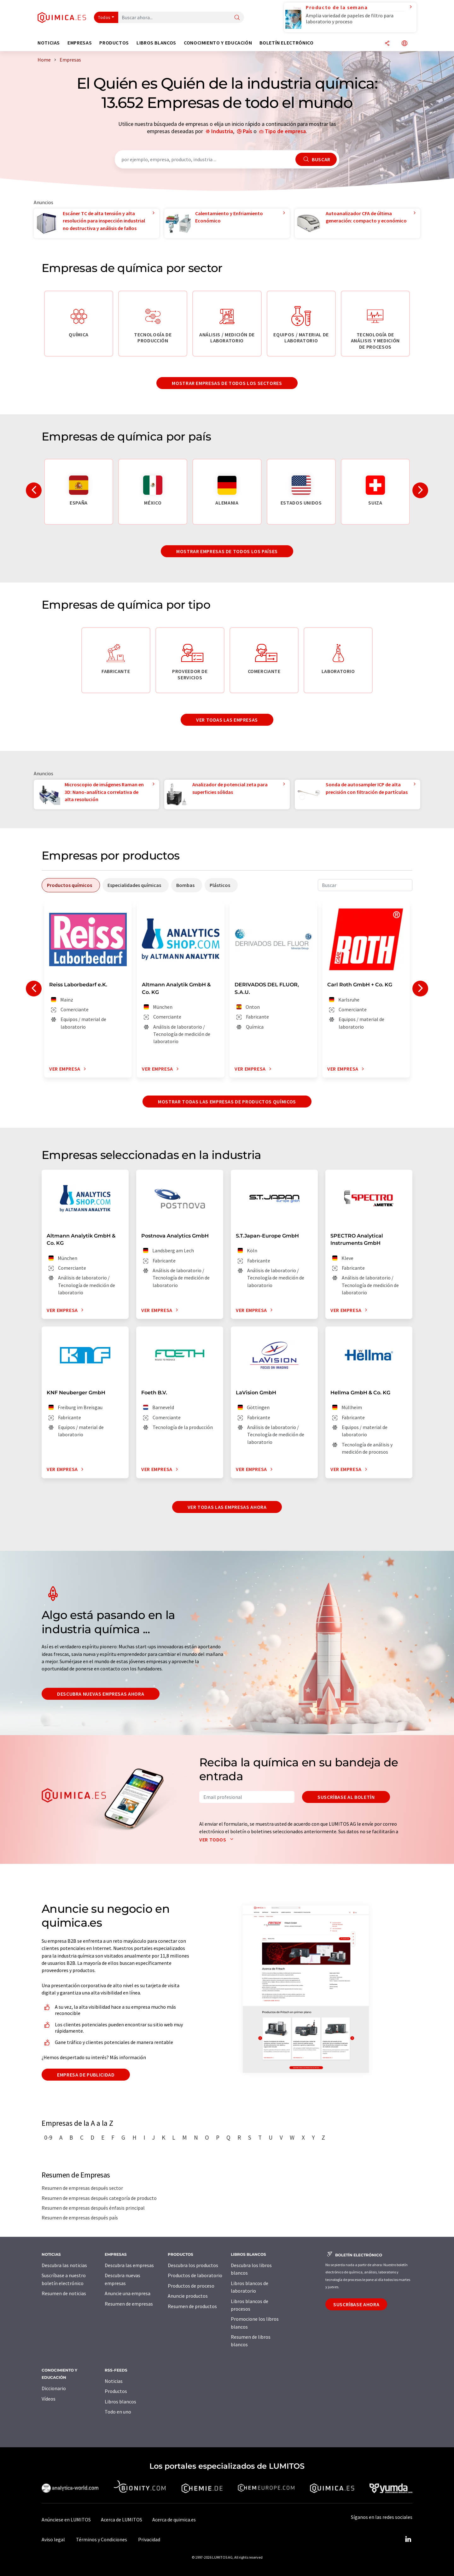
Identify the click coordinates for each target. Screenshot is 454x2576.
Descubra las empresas (129, 2265)
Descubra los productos (193, 2265)
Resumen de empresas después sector (82, 2188)
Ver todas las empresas (227, 720)
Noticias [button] (49, 43)
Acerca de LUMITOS (121, 2519)
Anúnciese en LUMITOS (66, 2519)
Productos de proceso (191, 2286)
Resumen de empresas (129, 2304)
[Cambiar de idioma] (404, 43)
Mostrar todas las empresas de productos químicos (227, 1101)
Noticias (114, 2381)
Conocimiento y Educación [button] (218, 43)
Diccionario (54, 2388)
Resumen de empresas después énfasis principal (93, 2208)
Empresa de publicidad (85, 2074)
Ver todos (217, 1839)
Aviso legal (53, 2539)
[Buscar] (237, 17)
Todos (104, 17)
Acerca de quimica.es (174, 2519)
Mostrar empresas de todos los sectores (227, 383)
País (247, 131)
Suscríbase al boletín (346, 1797)
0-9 (48, 2137)
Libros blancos (120, 2401)
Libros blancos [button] (156, 43)
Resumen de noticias (64, 2293)
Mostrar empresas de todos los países (227, 551)
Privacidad (149, 2539)
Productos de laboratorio (195, 2275)
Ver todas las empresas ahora (227, 1507)
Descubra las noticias (64, 2265)
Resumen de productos (192, 2306)
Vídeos (48, 2399)
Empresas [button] (79, 43)
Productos (116, 2391)
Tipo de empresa (285, 131)
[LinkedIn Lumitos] (408, 2539)
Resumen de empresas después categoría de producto (99, 2198)
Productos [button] (114, 43)
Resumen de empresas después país (80, 2217)
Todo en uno (118, 2411)
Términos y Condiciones (101, 2539)
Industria (222, 131)
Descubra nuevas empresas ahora (100, 1694)
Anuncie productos (188, 2296)
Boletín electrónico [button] (286, 43)
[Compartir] (387, 43)
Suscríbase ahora (356, 2304)
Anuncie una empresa (127, 2293)
